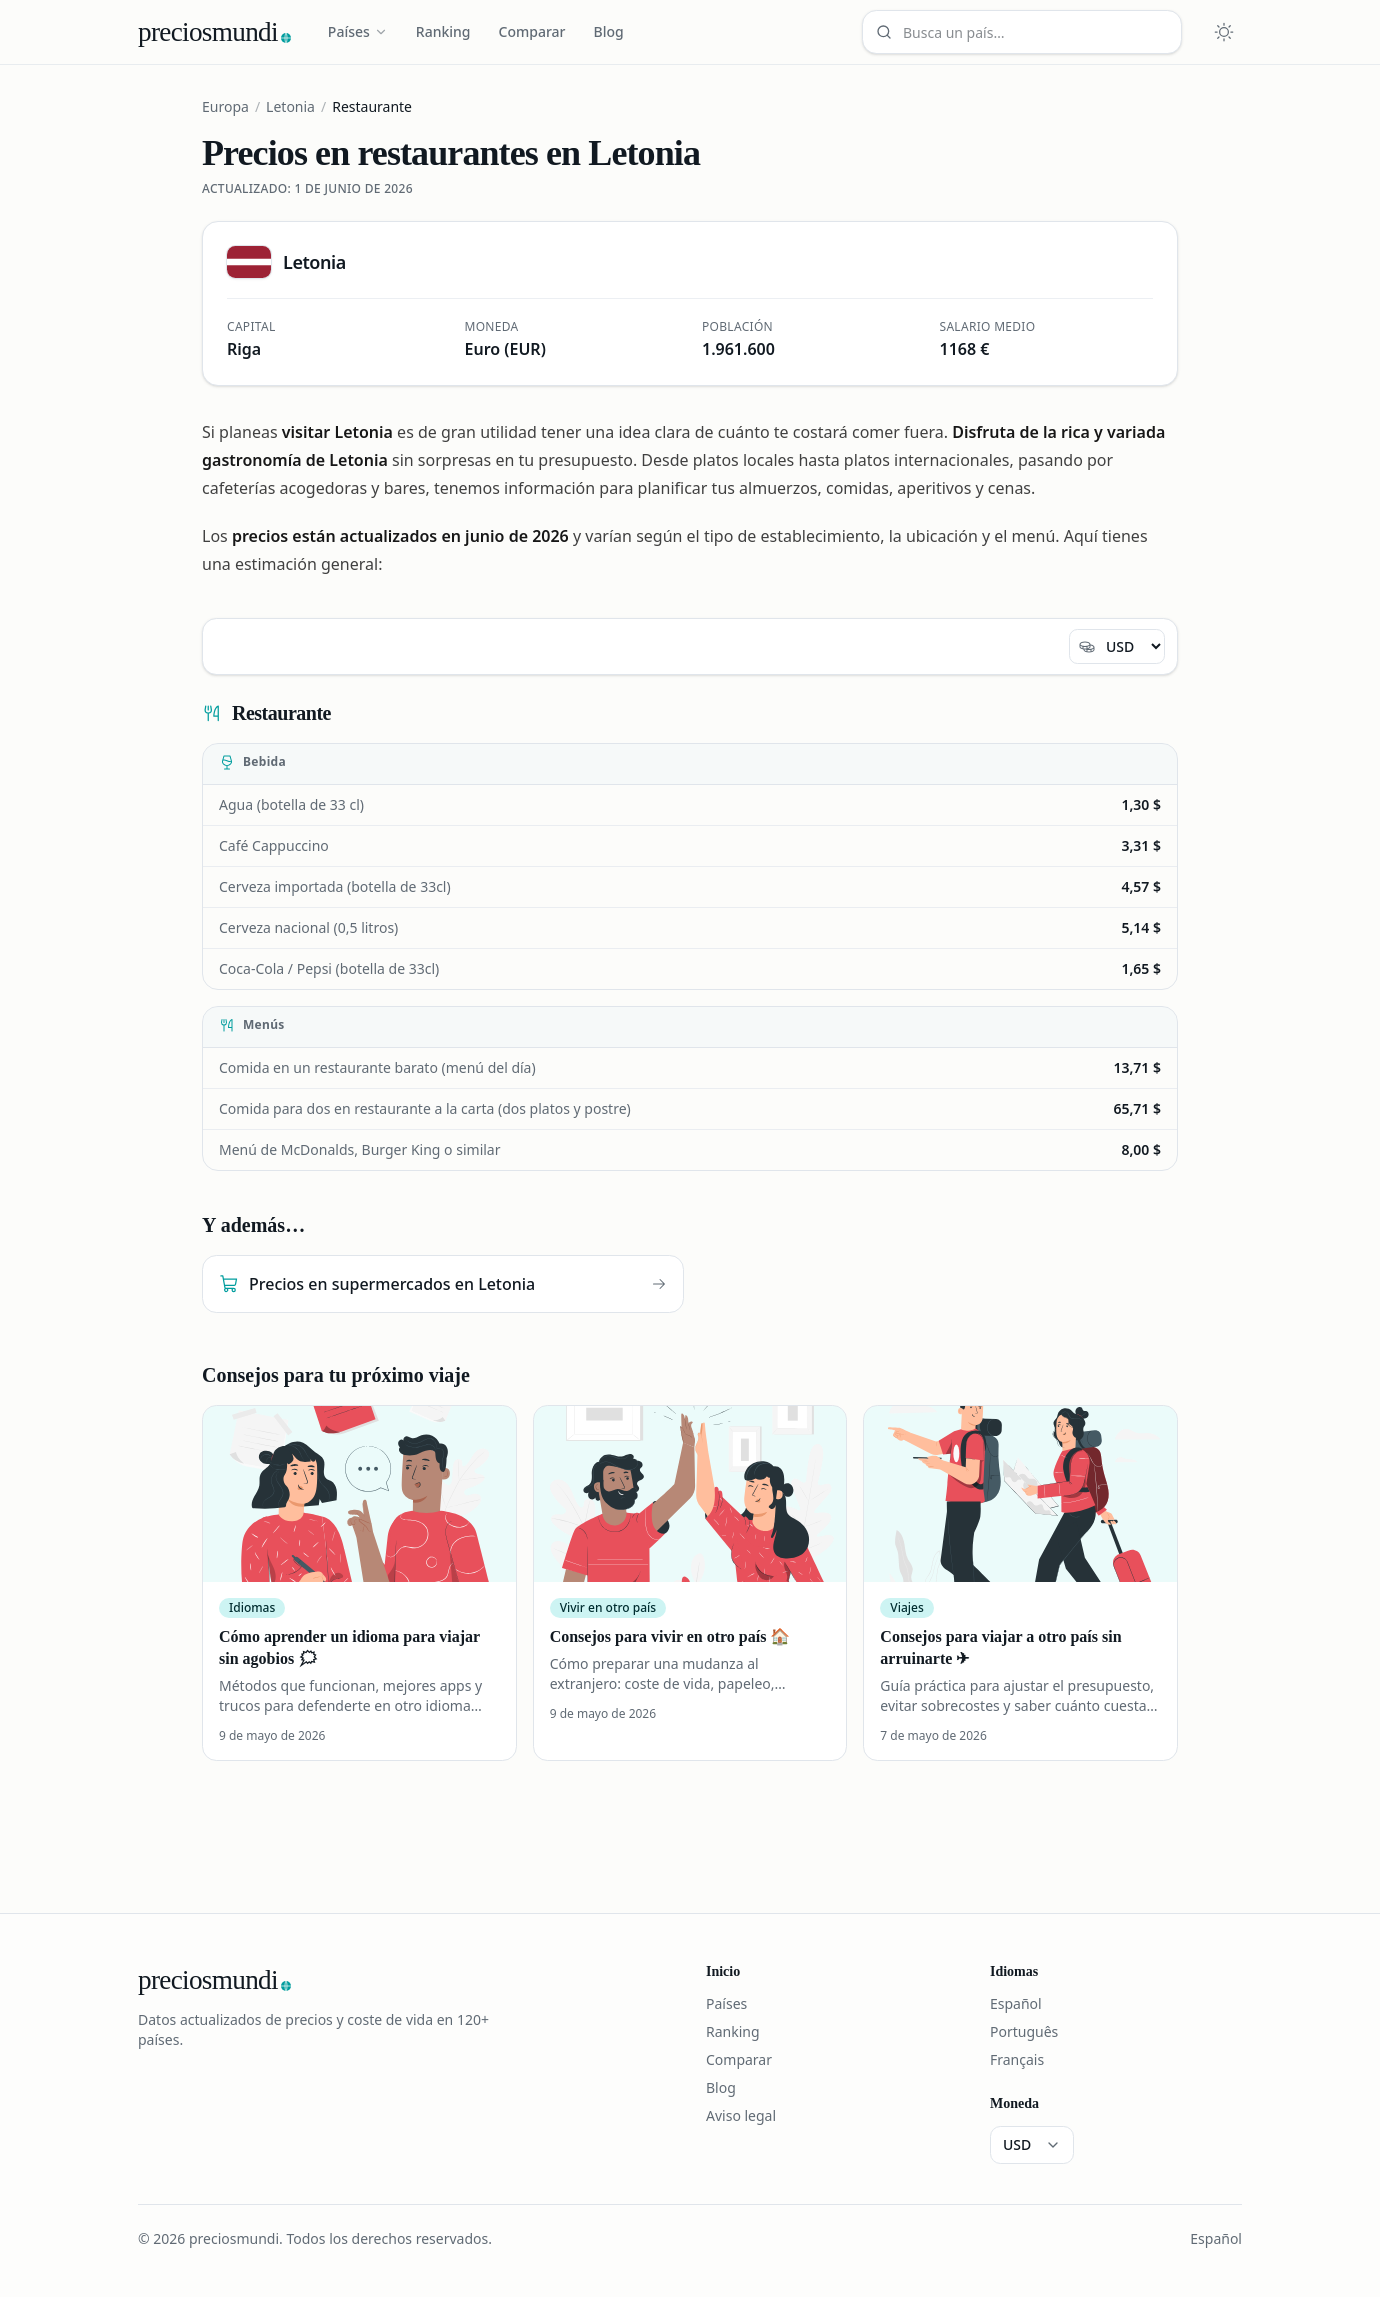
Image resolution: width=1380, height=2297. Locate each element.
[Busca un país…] (1022, 32)
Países (358, 31)
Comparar (532, 31)
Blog (609, 31)
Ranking (443, 31)
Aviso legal (741, 2115)
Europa (225, 106)
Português (1024, 2031)
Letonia (290, 106)
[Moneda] (1117, 646)
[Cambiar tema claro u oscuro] (1224, 32)
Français (1017, 2059)
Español (1016, 2003)
